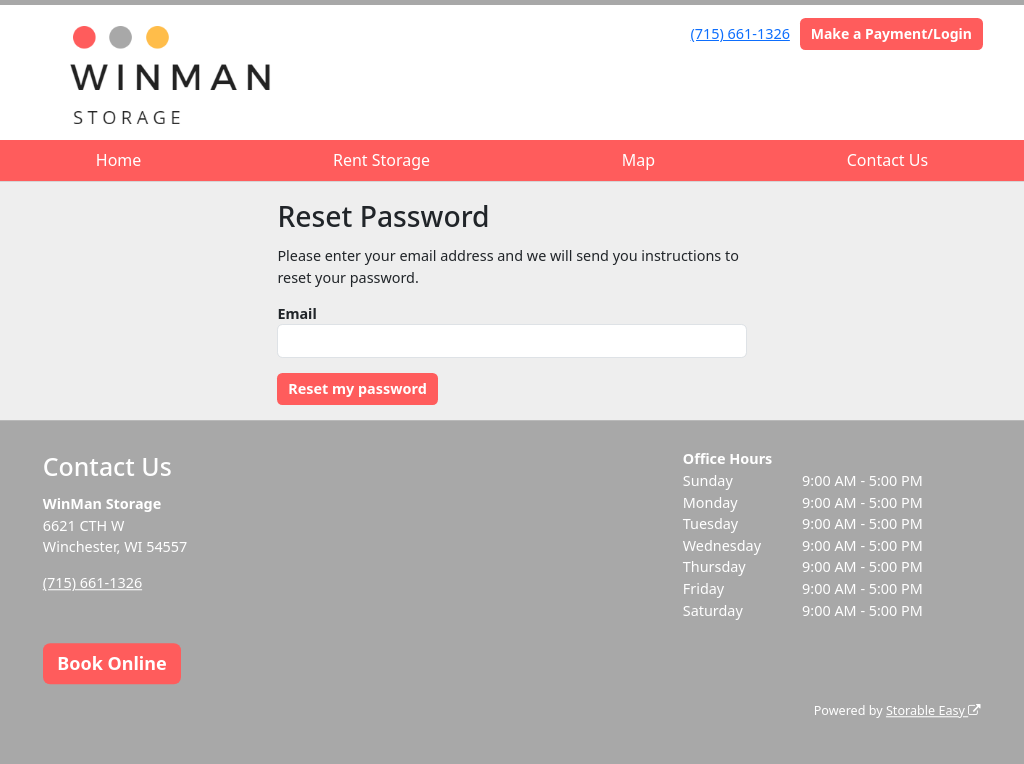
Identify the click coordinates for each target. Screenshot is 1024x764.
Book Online (111, 663)
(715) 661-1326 (740, 33)
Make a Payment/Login (891, 33)
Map (638, 160)
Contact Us (887, 160)
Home (119, 160)
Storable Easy (933, 710)
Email (296, 313)
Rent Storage (381, 160)
